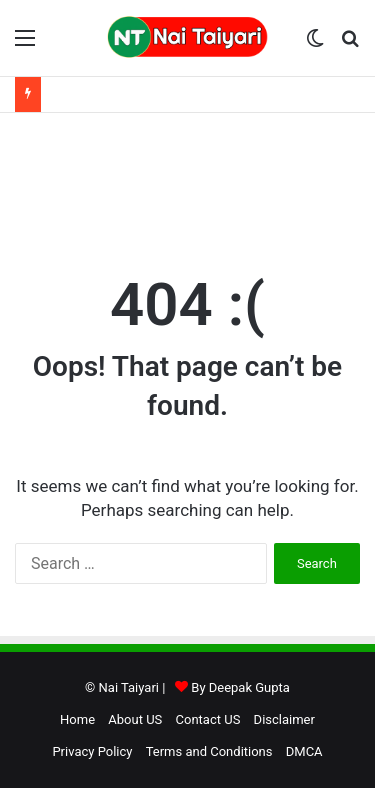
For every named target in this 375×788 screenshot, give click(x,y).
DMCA (304, 751)
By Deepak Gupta (240, 687)
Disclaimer (284, 719)
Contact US (208, 719)
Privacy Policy (92, 751)
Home (77, 719)
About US (135, 719)
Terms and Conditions (209, 751)
